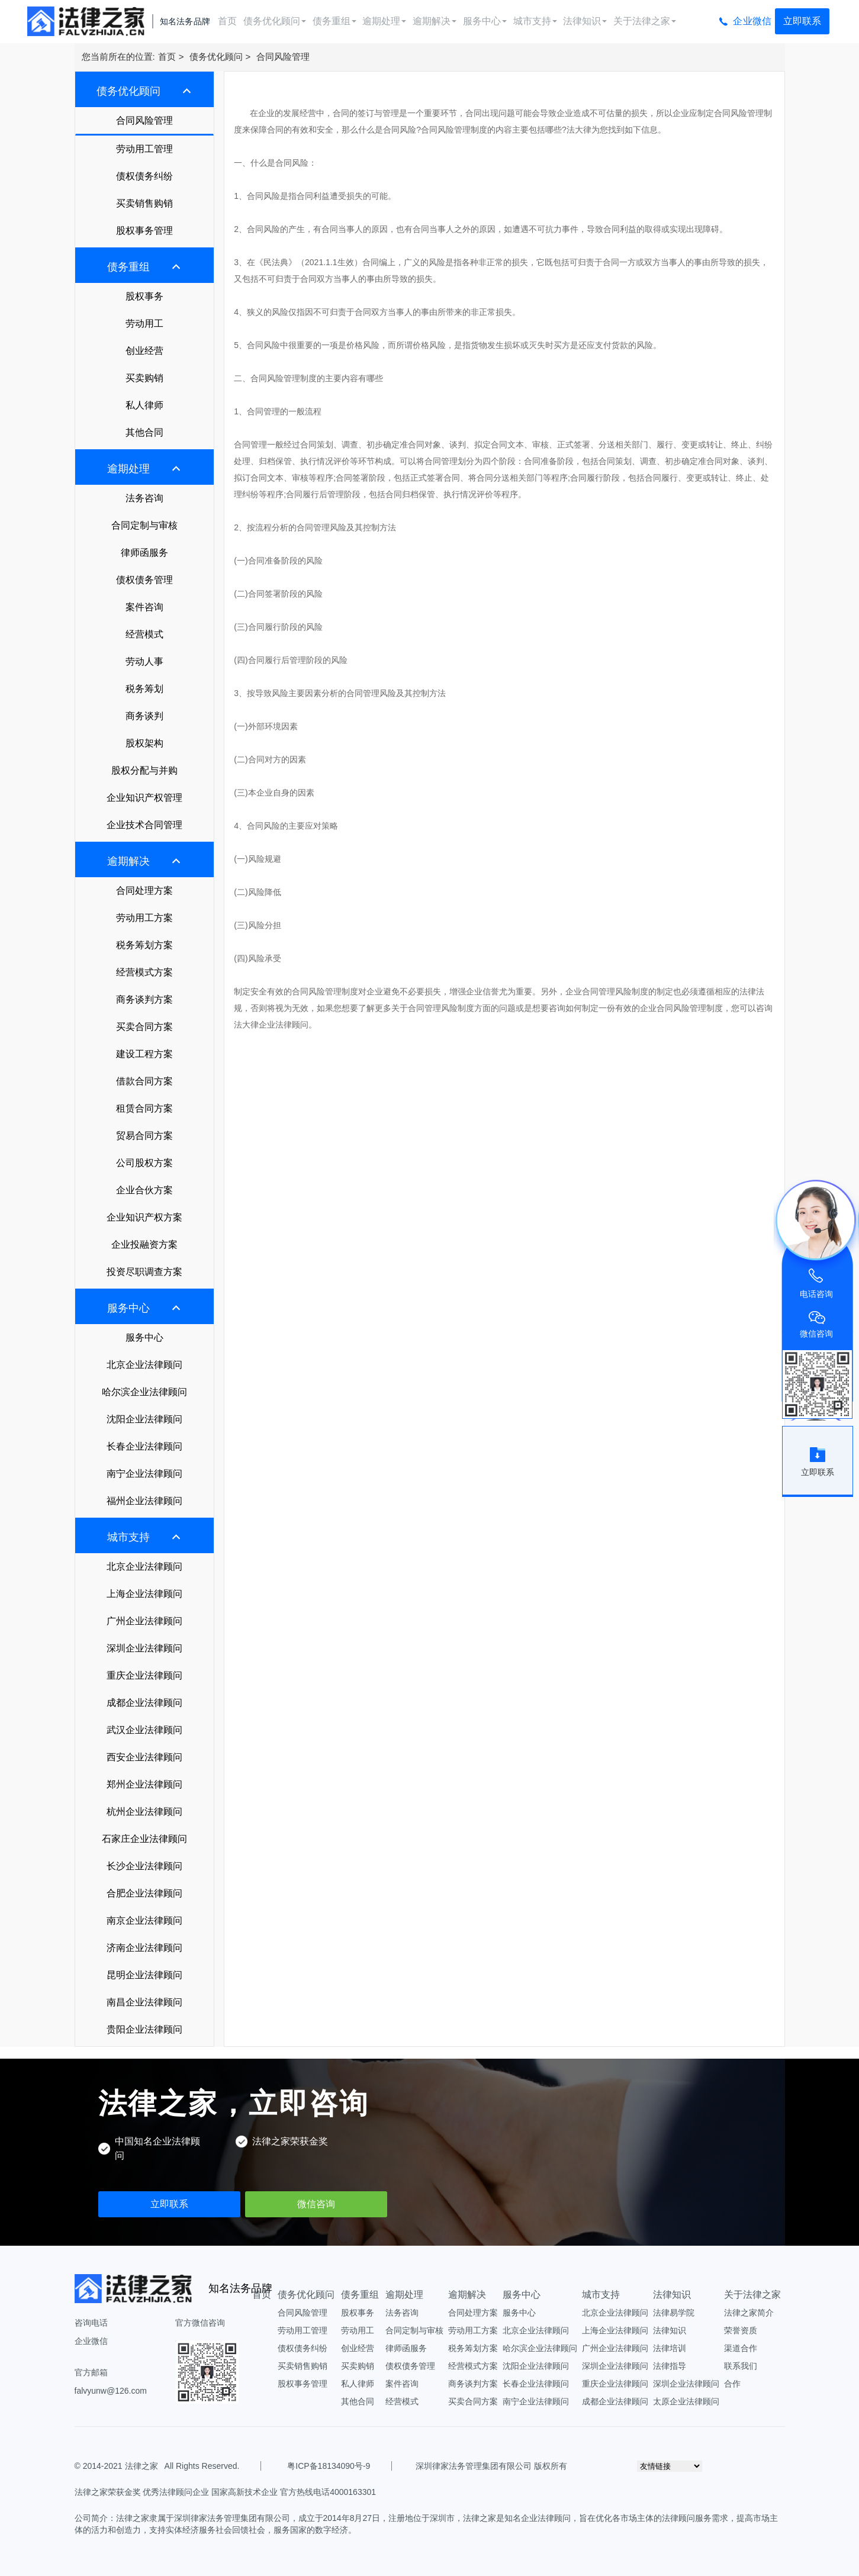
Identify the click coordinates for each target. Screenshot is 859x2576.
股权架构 (144, 743)
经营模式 (144, 634)
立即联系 (802, 21)
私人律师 (144, 405)
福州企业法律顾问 (144, 1501)
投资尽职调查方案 (144, 1272)
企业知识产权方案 (144, 1217)
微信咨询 (316, 2204)
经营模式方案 (144, 972)
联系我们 (740, 2366)
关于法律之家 (644, 21)
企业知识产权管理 (144, 798)
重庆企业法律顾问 (144, 1675)
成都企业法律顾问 (144, 1703)
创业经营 (144, 351)
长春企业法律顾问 (144, 1446)
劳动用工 (144, 323)
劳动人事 (144, 661)
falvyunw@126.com (111, 2390)
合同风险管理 (283, 56)
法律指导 (669, 2366)
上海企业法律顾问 (144, 1594)
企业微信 (752, 21)
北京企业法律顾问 (144, 1365)
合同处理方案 (144, 891)
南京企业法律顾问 (144, 1920)
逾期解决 (434, 21)
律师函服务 (144, 553)
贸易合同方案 (144, 1136)
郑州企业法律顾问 (144, 1784)
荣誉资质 (740, 2330)
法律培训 (669, 2348)
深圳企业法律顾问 (144, 1648)
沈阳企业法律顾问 (144, 1419)
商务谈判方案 (144, 999)
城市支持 (535, 21)
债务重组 (334, 21)
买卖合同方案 (144, 1027)
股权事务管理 (144, 231)
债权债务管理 (144, 580)
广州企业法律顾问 (144, 1621)
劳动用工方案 (144, 918)
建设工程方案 (144, 1054)
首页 (227, 21)
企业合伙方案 (144, 1190)
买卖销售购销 (144, 203)
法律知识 (585, 21)
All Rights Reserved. (200, 2466)
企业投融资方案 (144, 1244)
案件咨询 (144, 607)
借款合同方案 (144, 1081)
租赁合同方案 (144, 1108)
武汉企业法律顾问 (144, 1730)
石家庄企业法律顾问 (144, 1839)
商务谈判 (144, 716)
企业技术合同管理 (144, 825)
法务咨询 (144, 498)
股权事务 (144, 296)
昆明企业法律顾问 (144, 1975)
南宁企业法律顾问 (144, 1474)
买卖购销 (144, 378)
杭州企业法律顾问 (144, 1812)
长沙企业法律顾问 (144, 1866)
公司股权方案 (144, 1163)
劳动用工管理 (144, 149)
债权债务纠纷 (144, 176)
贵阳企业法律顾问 (144, 2029)
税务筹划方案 (144, 945)
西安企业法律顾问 (144, 1757)
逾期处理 (384, 21)
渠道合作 (740, 2348)
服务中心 (485, 21)
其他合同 (144, 432)
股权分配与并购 (144, 770)
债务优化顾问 (274, 21)
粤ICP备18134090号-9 (328, 2466)
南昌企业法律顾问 (144, 2002)
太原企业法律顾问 (686, 2401)
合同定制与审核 (144, 525)
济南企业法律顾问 (144, 1948)
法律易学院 (673, 2312)
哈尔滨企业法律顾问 (144, 1392)
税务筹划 (144, 689)
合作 (732, 2383)
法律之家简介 (749, 2312)
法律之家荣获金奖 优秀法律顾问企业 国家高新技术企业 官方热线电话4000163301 (226, 2492)
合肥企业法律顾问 (144, 1893)
